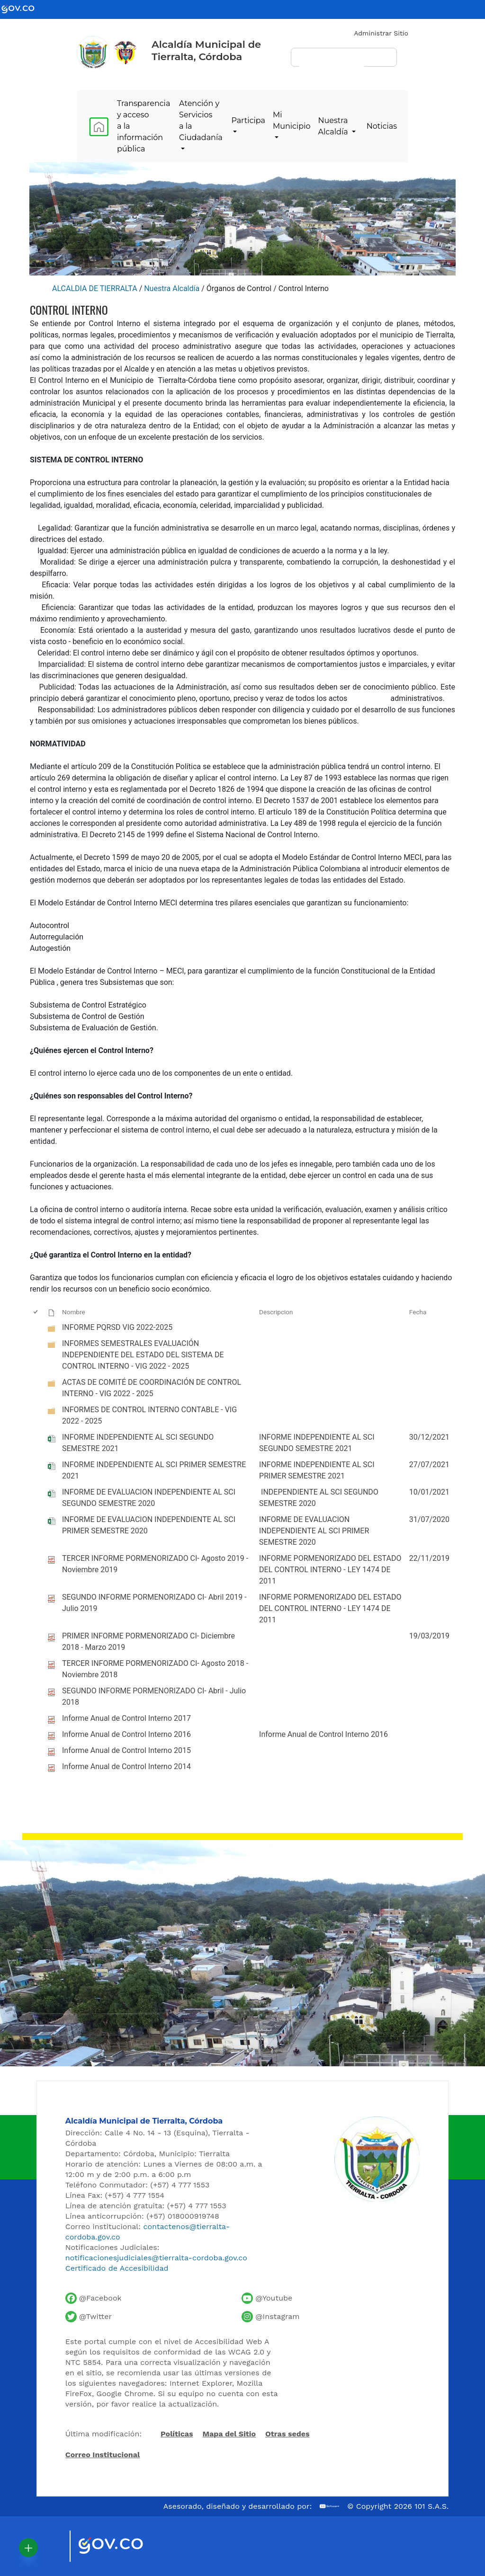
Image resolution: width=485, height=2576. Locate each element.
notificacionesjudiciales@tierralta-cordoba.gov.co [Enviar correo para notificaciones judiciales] (156, 2257)
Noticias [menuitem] (382, 126)
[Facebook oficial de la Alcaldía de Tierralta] (93, 2298)
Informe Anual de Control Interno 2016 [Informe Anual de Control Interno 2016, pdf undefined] (126, 1734)
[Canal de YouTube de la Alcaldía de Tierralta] (267, 2298)
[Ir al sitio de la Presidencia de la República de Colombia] (125, 52)
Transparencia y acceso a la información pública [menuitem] (143, 126)
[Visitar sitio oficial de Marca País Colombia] (50, 2546)
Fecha (418, 1312)
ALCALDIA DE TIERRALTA (94, 288)
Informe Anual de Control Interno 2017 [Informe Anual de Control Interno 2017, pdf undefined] (126, 1718)
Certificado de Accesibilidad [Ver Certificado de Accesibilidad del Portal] (117, 2268)
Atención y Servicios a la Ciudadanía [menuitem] (201, 120)
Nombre (73, 1312)
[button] (28, 2547)
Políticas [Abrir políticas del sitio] (177, 2434)
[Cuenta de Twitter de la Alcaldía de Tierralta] (88, 2316)
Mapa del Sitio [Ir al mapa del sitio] (229, 2433)
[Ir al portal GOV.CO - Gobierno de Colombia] (23, 8)
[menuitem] (98, 126)
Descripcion (276, 1312)
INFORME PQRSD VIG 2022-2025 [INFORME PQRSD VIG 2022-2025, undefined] (117, 1327)
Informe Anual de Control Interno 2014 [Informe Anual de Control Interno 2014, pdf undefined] (126, 1766)
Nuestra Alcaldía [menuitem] (334, 126)
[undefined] (51, 1328)
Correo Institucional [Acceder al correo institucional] (102, 2454)
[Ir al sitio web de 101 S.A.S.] (329, 2506)
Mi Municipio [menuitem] (292, 120)
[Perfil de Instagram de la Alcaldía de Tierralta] (270, 2316)
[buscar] (331, 61)
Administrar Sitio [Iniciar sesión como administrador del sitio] (381, 33)
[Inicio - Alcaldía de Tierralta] (93, 52)
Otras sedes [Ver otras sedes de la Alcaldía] (287, 2433)
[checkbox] (36, 1312)
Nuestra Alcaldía (171, 288)
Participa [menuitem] (248, 120)
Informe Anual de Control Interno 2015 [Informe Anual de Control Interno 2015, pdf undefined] (126, 1750)
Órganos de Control (239, 288)
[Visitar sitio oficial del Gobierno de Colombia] (122, 2546)
